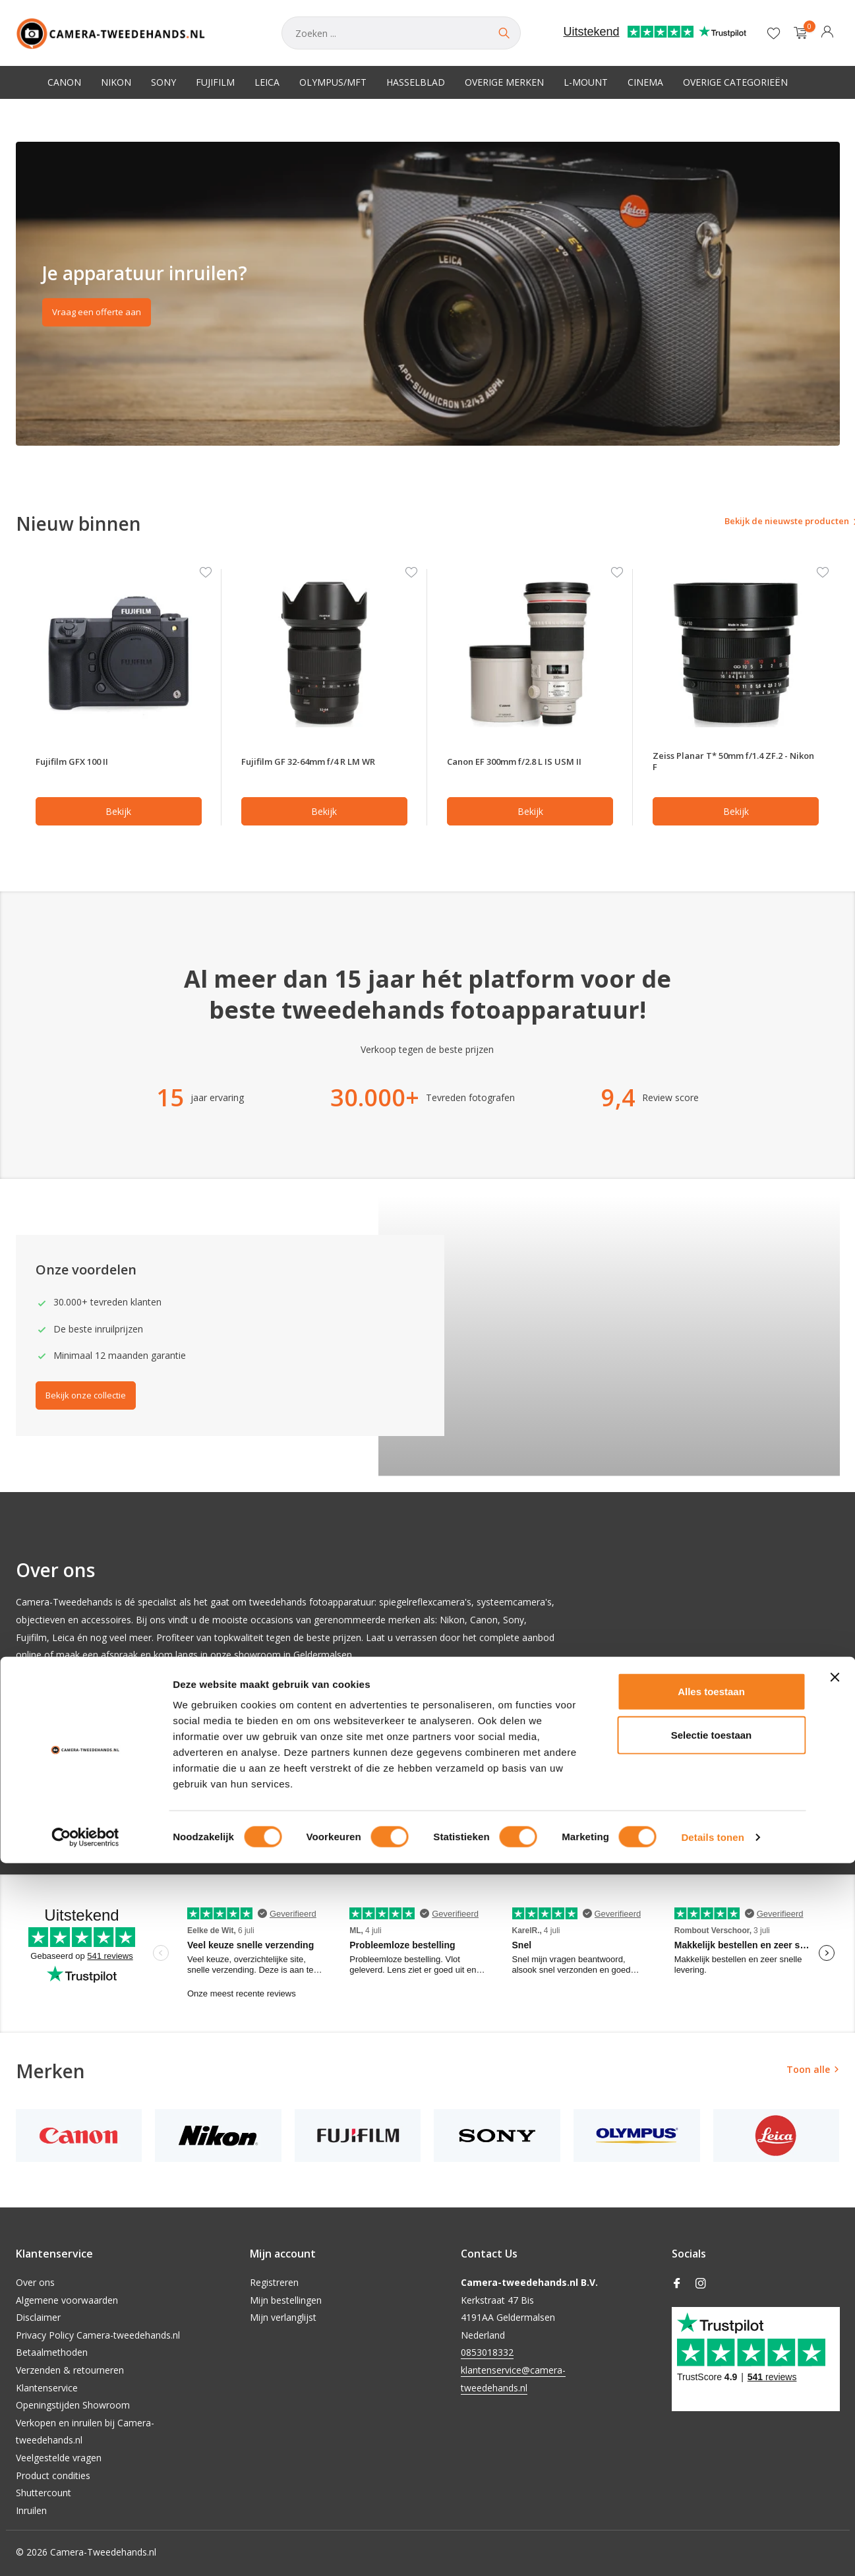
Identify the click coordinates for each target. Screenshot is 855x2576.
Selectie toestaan (711, 2447)
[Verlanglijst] (774, 33)
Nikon (116, 82)
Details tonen (712, 2550)
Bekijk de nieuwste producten (762, 522)
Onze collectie (59, 1799)
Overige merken (504, 82)
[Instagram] (700, 2284)
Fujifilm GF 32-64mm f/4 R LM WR (323, 764)
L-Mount (586, 82)
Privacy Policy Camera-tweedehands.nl (98, 2335)
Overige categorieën (735, 82)
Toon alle (808, 2074)
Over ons (35, 2282)
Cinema (645, 82)
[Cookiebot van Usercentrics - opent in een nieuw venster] (85, 2550)
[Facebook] (677, 2284)
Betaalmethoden (52, 2352)
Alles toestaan (711, 2404)
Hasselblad (415, 82)
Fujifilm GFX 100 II (79, 764)
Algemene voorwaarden (67, 2300)
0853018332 (487, 2352)
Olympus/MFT (333, 82)
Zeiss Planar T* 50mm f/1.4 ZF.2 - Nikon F (735, 764)
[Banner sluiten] (834, 2390)
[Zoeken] (401, 32)
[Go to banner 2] (428, 294)
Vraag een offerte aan (101, 315)
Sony (163, 82)
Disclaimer (38, 2317)
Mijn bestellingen (286, 2300)
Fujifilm (215, 82)
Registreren (274, 2282)
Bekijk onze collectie (92, 1400)
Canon (64, 82)
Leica (267, 82)
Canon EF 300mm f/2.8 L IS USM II (528, 764)
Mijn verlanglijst (283, 2317)
